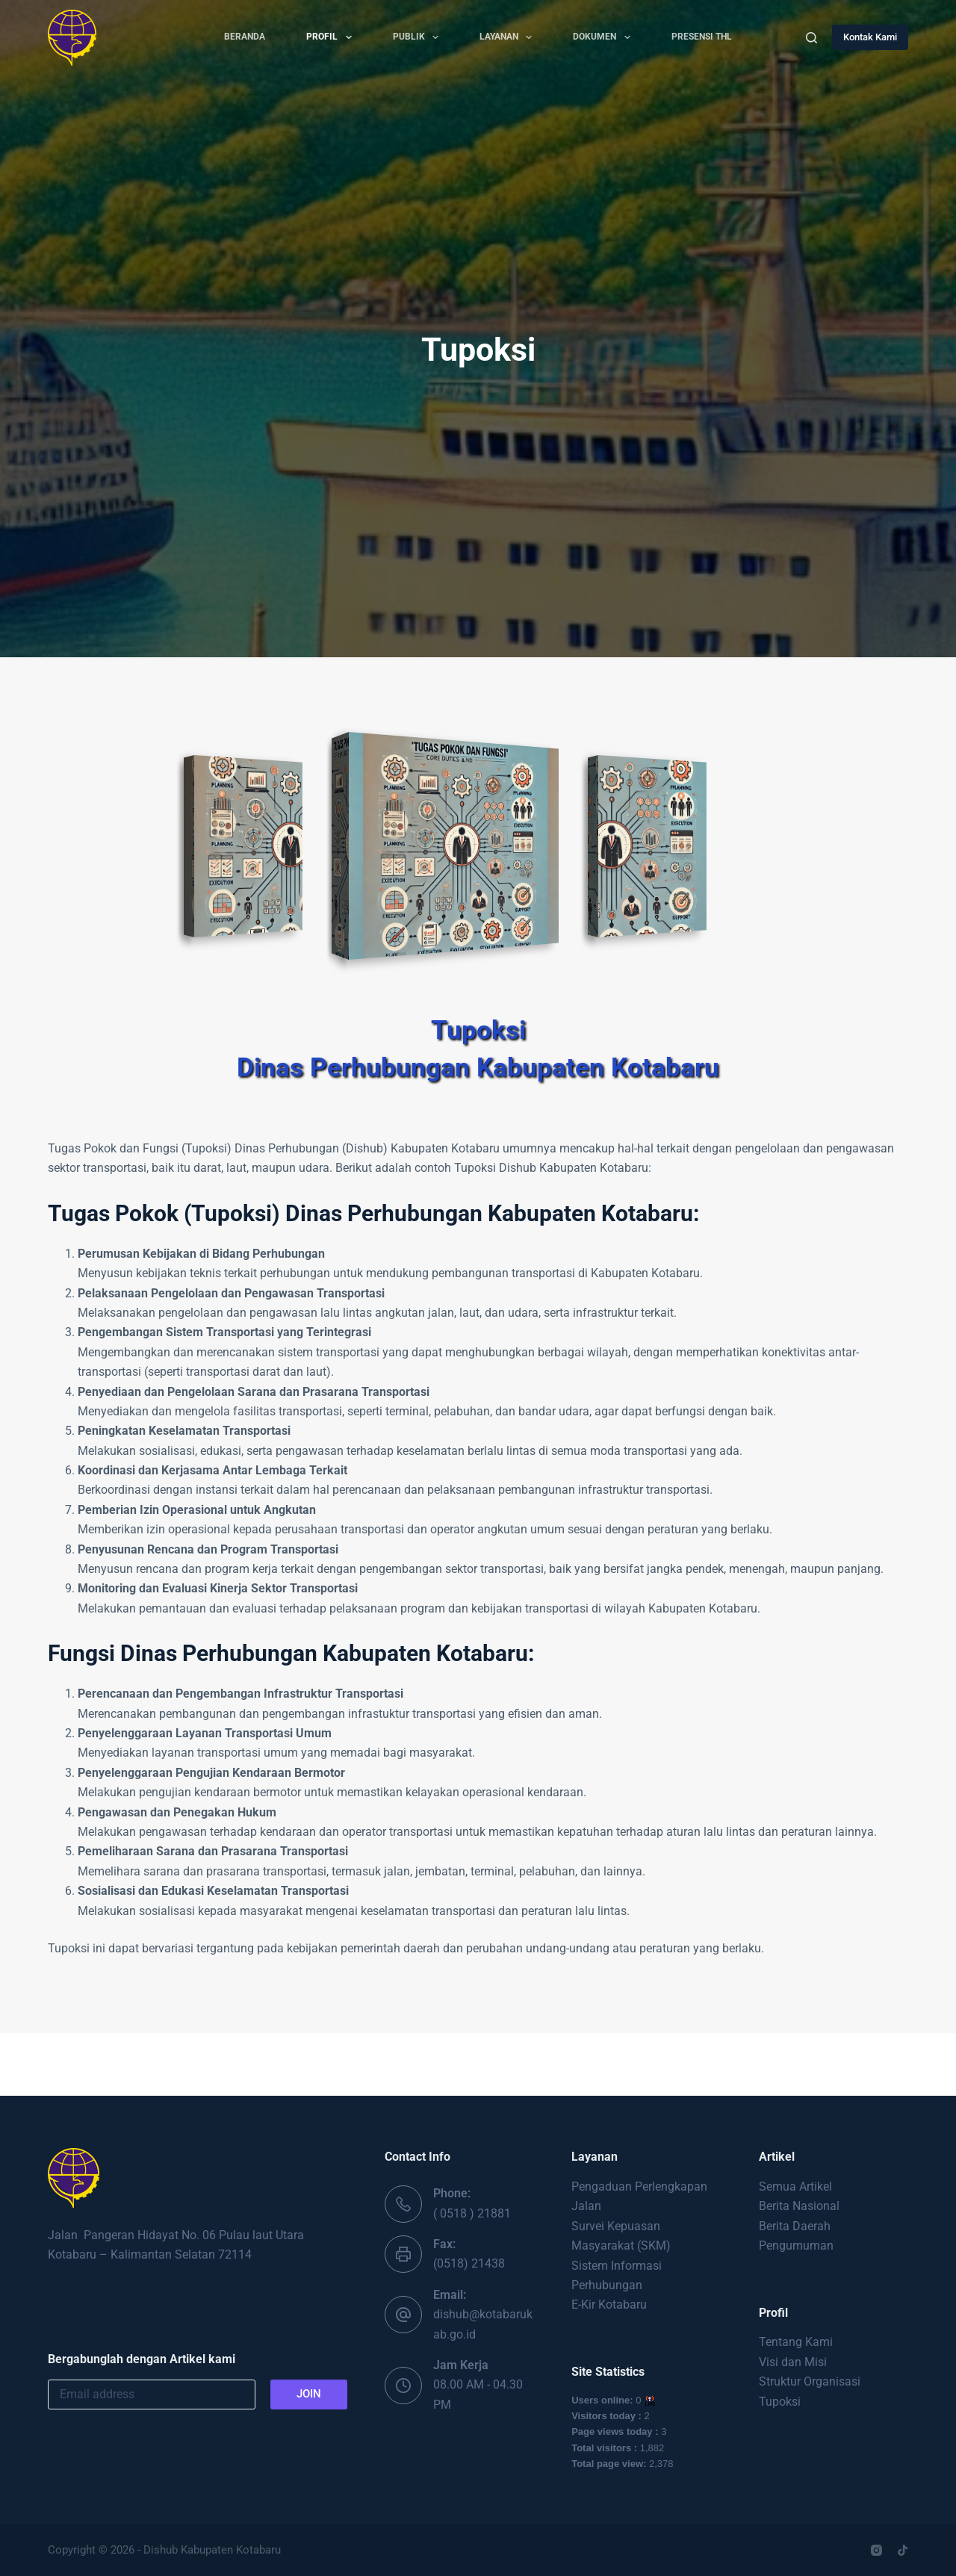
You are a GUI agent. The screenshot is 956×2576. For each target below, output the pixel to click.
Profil (331, 37)
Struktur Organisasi (809, 2381)
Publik (418, 37)
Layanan (508, 37)
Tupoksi (780, 2402)
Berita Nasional (799, 2206)
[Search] (811, 37)
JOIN (309, 2393)
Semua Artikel (795, 2186)
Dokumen (604, 37)
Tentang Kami (796, 2342)
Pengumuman (796, 2245)
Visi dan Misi (793, 2362)
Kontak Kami (870, 37)
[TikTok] (902, 2550)
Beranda (244, 36)
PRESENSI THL (701, 36)
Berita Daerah (795, 2226)
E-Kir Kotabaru (609, 2304)
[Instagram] (876, 2550)
